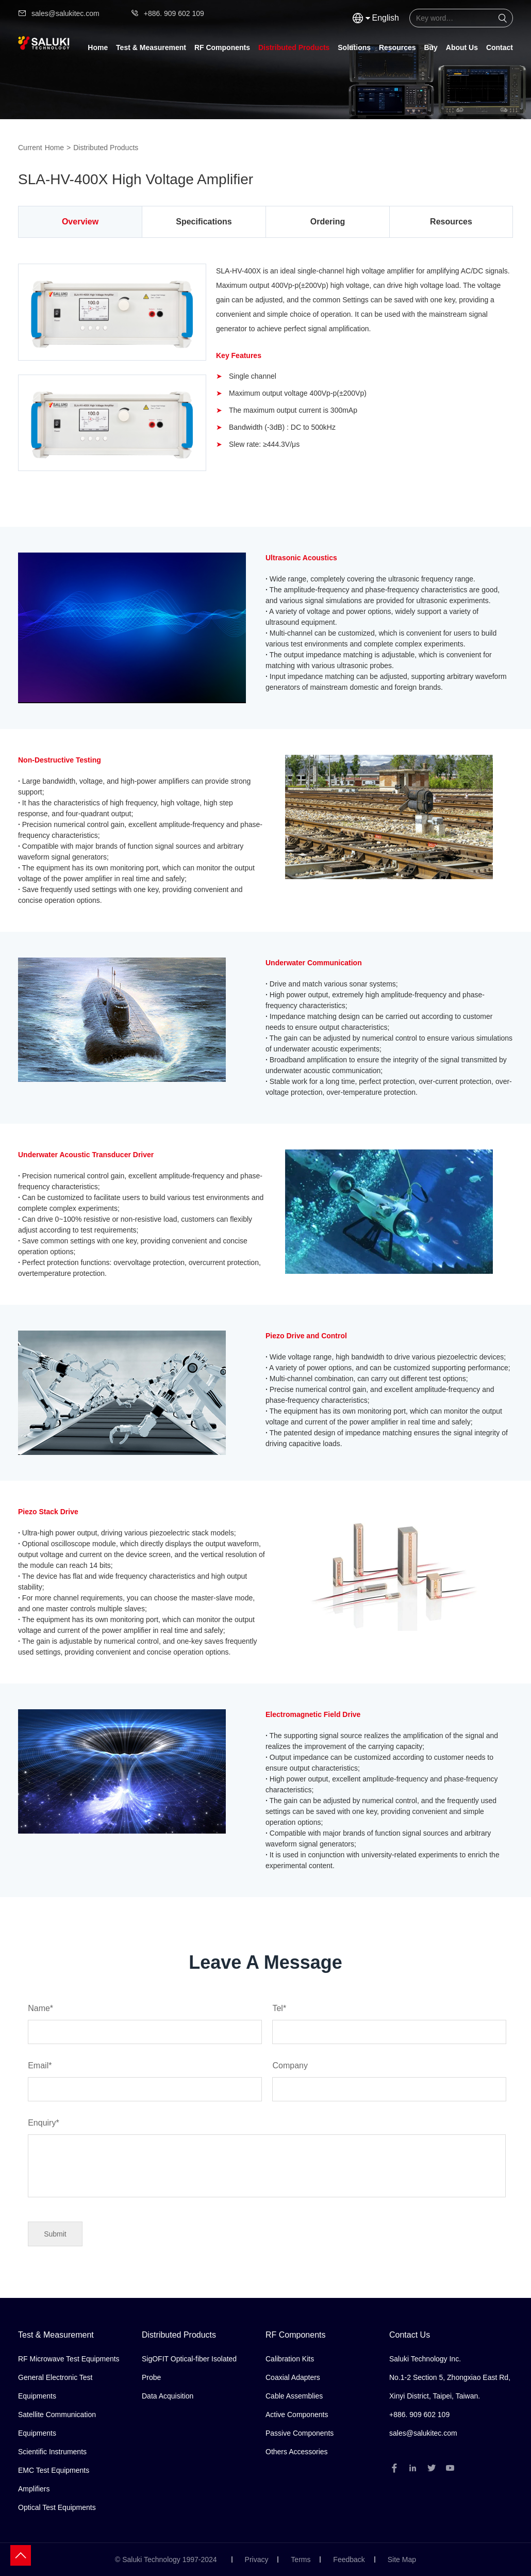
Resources (397, 47)
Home (98, 47)
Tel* (383, 2020)
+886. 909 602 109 (167, 13)
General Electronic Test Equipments (55, 2386)
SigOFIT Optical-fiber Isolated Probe (189, 2368)
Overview (80, 221)
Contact (499, 47)
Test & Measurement (151, 47)
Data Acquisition (167, 2396)
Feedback (348, 2559)
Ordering (327, 221)
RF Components (222, 47)
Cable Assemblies (294, 2396)
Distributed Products (293, 47)
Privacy (257, 2559)
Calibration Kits (290, 2359)
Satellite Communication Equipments (57, 2423)
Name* (139, 2020)
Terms (300, 2559)
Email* (139, 2077)
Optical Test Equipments (57, 2507)
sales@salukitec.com (58, 13)
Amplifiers (33, 2489)
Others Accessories (297, 2452)
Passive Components (300, 2433)
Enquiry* (266, 2158)
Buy (430, 47)
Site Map (402, 2559)
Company (383, 2077)
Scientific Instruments (52, 2452)
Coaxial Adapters (293, 2377)
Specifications (203, 221)
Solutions (354, 47)
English (385, 17)
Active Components (297, 2414)
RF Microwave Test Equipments (69, 2359)
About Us (462, 47)
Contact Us (409, 2334)
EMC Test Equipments (53, 2470)
